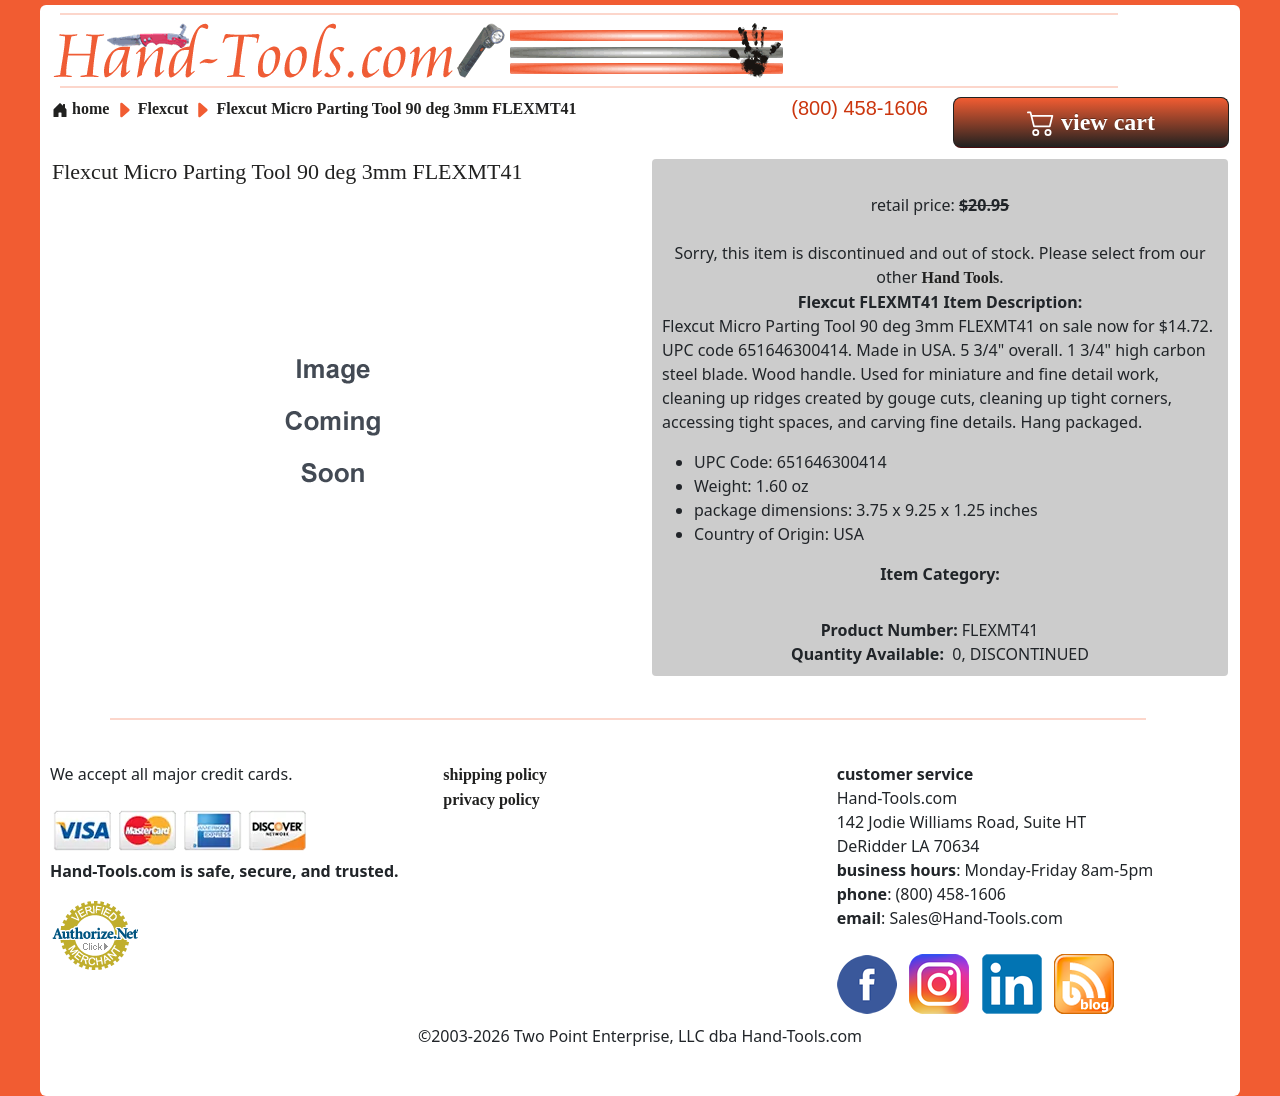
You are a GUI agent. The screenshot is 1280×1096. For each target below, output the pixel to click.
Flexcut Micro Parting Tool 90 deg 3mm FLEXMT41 (397, 108)
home (80, 108)
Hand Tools (961, 277)
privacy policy (491, 799)
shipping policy (495, 774)
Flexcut (165, 108)
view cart (1091, 122)
